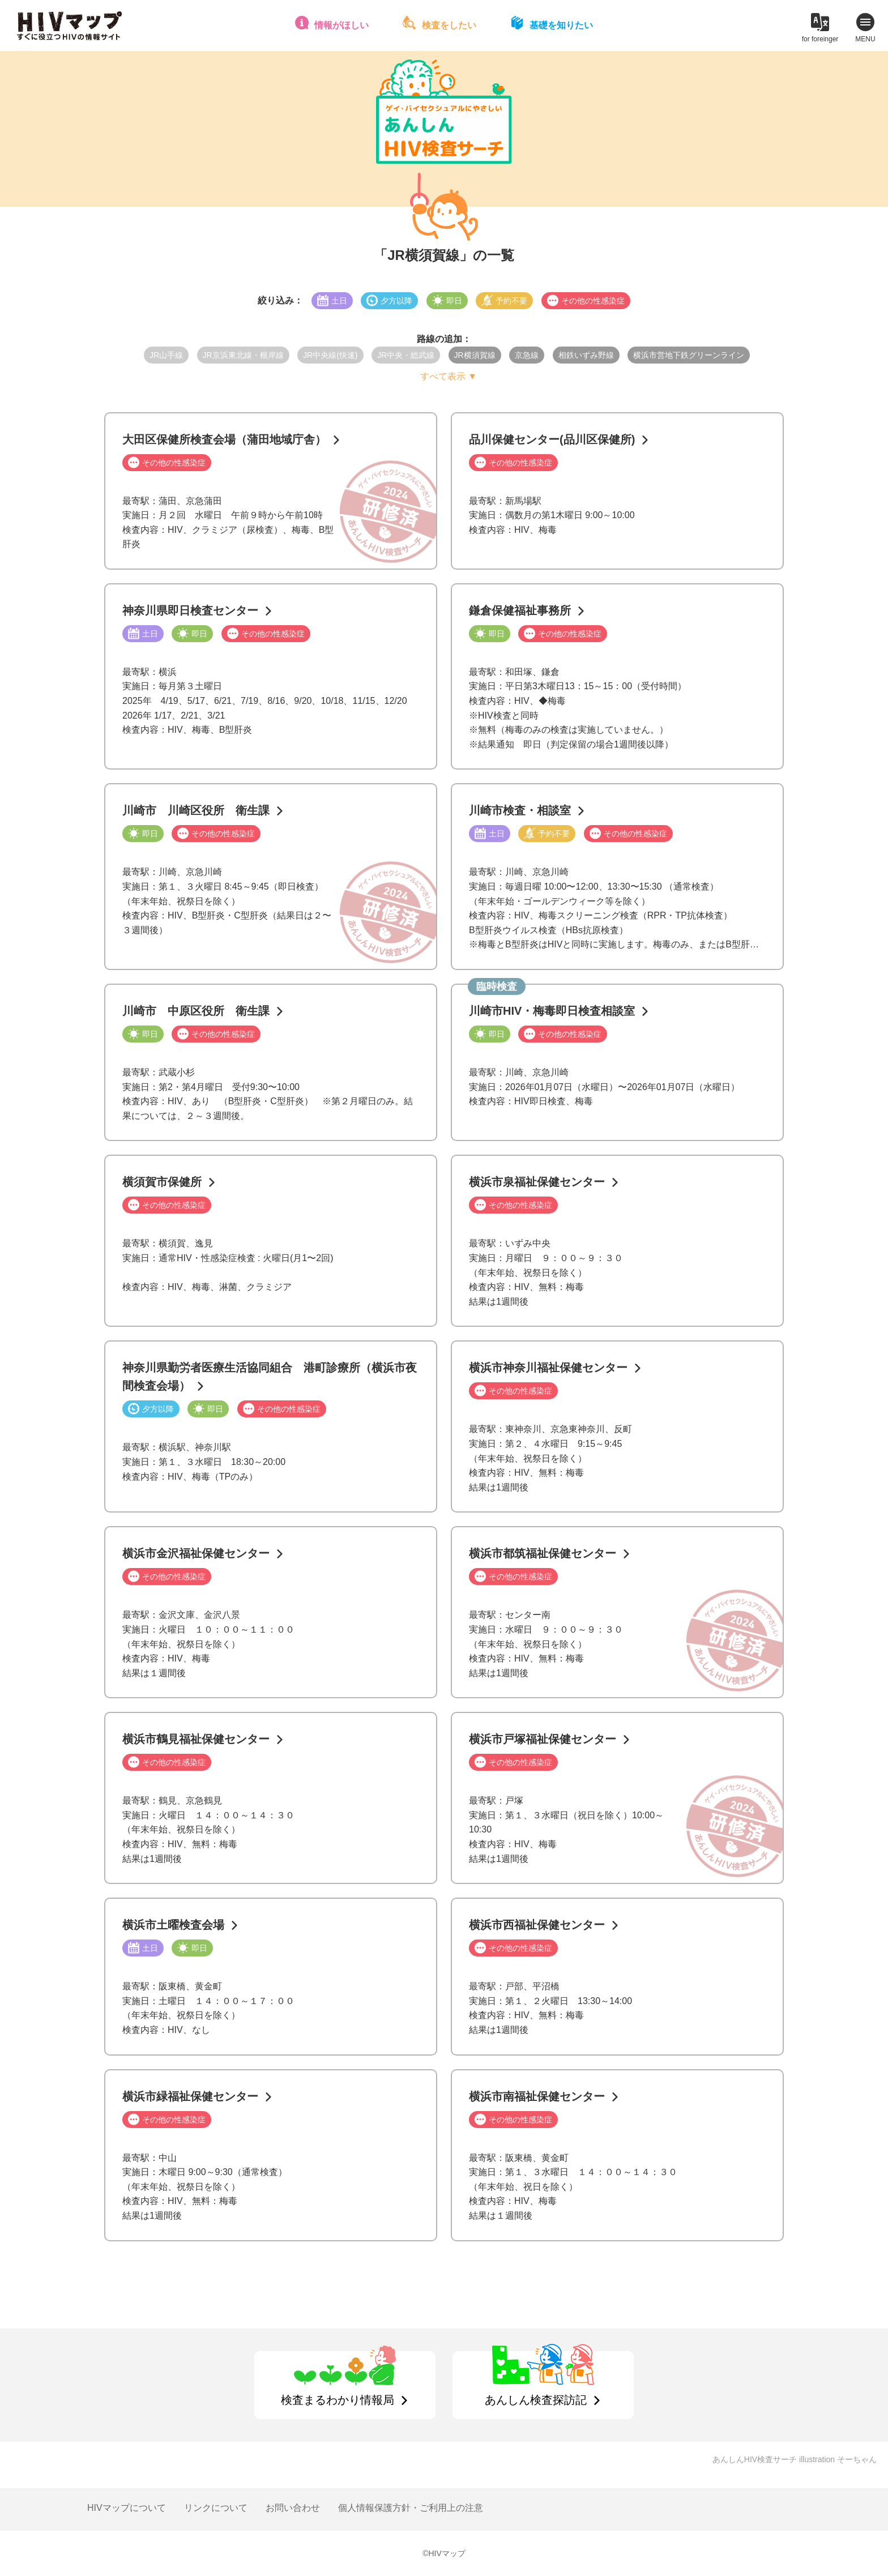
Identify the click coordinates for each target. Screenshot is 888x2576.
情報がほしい (341, 25)
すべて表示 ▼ (448, 376)
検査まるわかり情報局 (337, 2400)
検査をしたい (449, 25)
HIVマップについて (126, 2508)
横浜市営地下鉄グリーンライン (688, 355)
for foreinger (820, 39)
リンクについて (215, 2508)
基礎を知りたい (561, 25)
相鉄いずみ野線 (586, 355)
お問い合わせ (293, 2508)
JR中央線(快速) (330, 355)
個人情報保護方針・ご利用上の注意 (410, 2508)
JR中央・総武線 (405, 355)
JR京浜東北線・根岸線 (243, 355)
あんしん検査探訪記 (536, 2400)
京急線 (527, 355)
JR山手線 (166, 355)
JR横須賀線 (475, 355)
